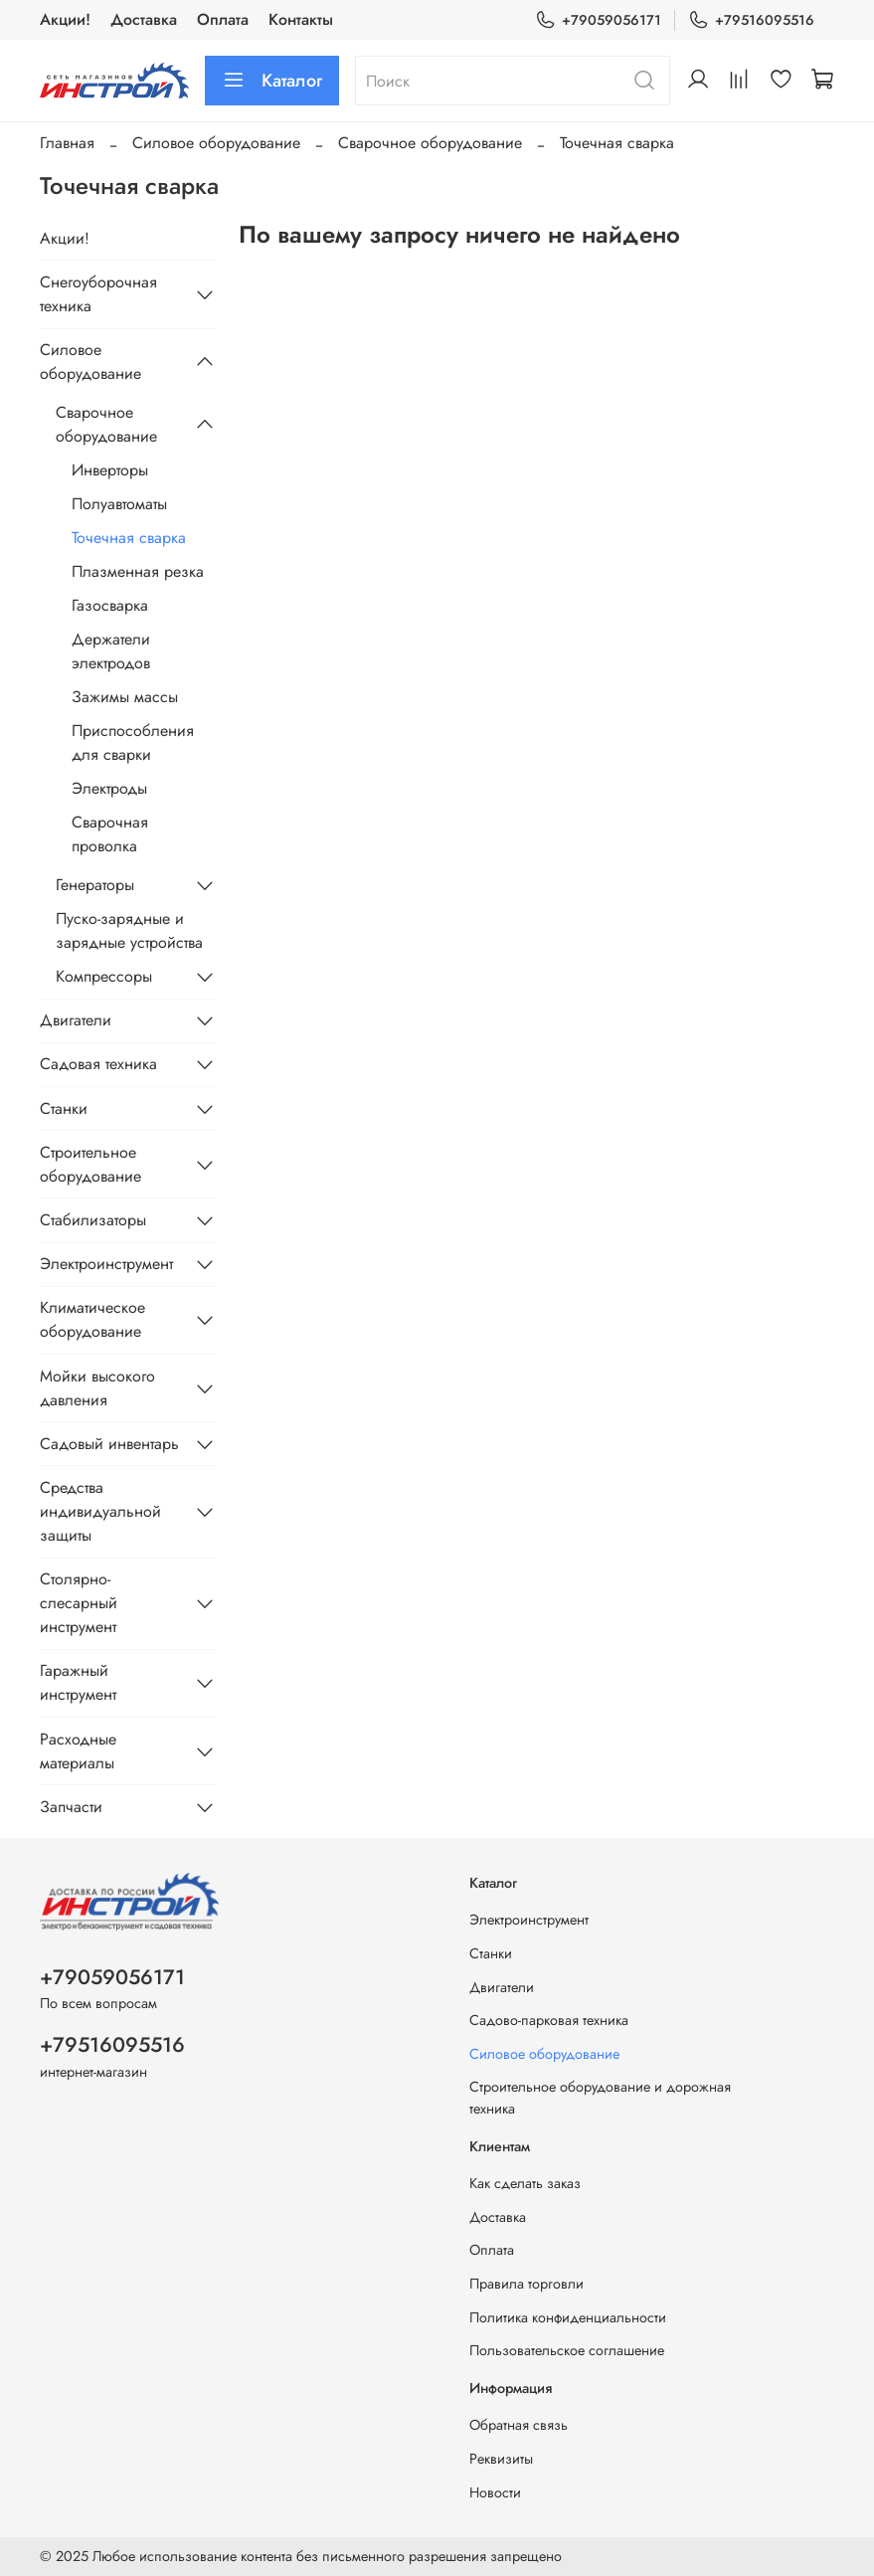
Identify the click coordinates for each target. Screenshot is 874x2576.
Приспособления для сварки (133, 742)
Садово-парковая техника (548, 2020)
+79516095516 (751, 20)
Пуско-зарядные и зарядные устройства (129, 930)
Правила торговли (526, 2284)
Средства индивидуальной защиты (100, 1511)
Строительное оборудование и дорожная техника (600, 2097)
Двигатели (75, 1020)
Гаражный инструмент (78, 1682)
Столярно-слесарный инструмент (78, 1602)
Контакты (300, 19)
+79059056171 (598, 20)
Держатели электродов (111, 651)
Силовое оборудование (216, 142)
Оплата (223, 19)
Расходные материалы (78, 1751)
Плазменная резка (138, 571)
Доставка (143, 19)
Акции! (65, 19)
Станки (63, 1108)
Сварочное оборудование (430, 142)
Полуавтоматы (119, 503)
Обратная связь (518, 2425)
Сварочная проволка (110, 834)
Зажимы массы (125, 696)
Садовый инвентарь (109, 1443)
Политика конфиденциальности (567, 2317)
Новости (495, 2492)
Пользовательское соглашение (566, 2350)
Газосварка (110, 605)
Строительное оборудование (90, 1164)
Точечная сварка (129, 537)
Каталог (272, 80)
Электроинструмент (106, 1263)
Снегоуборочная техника (98, 294)
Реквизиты (501, 2459)
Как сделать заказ (525, 2183)
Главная (67, 142)
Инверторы (110, 470)
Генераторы (95, 884)
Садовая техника (98, 1063)
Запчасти (71, 1806)
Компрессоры (104, 976)
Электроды (109, 788)
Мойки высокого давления (97, 1388)
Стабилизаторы (93, 1219)
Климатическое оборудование (92, 1319)
